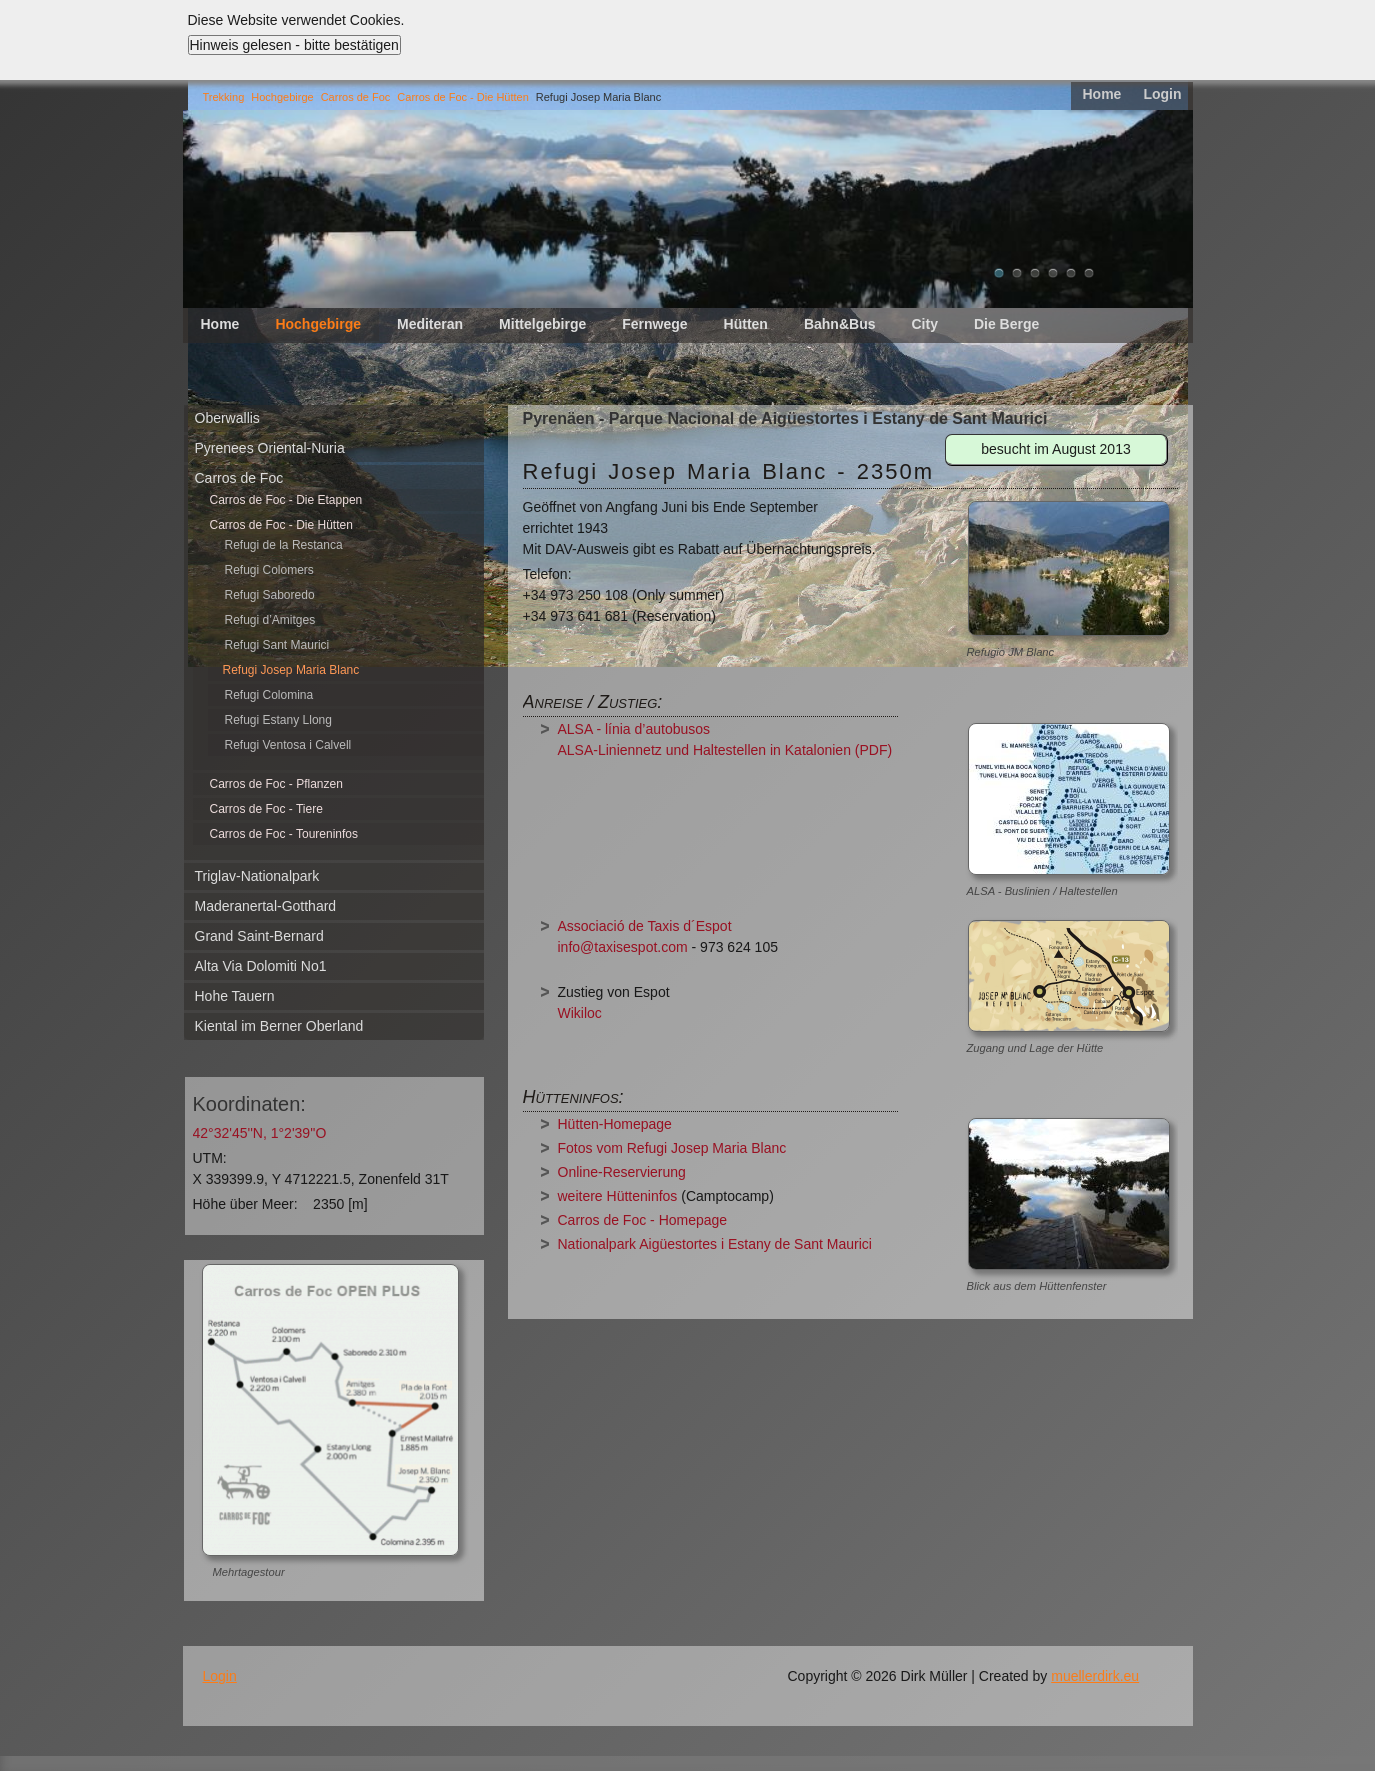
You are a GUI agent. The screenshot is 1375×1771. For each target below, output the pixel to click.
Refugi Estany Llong (278, 720)
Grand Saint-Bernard (259, 936)
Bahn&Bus (840, 324)
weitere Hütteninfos (618, 1196)
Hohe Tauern (235, 996)
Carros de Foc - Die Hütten (462, 97)
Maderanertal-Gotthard (266, 906)
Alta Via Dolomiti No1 (261, 966)
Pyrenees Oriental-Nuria (270, 448)
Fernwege (654, 324)
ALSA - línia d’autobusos (634, 729)
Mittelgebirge (542, 324)
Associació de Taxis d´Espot (645, 926)
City (924, 324)
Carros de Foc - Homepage (643, 1220)
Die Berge (1006, 324)
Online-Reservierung (622, 1172)
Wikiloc (580, 1013)
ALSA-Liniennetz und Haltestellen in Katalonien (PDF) (725, 750)
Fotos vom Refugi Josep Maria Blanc (672, 1148)
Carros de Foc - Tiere (266, 809)
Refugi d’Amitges (270, 620)
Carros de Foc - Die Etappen (286, 500)
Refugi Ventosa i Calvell (288, 745)
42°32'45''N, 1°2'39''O (260, 1133)
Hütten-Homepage (615, 1124)
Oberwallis (227, 418)
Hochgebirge (282, 97)
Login (1162, 94)
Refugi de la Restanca (284, 545)
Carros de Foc (356, 97)
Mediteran (430, 324)
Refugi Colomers (269, 570)
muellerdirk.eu (1095, 1676)
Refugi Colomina (269, 695)
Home (1101, 94)
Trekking (224, 97)
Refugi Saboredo (270, 595)
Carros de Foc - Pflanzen (276, 784)
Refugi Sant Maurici (277, 645)
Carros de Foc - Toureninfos (284, 834)
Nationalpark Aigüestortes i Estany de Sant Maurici (715, 1244)
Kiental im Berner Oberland (279, 1026)
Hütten (746, 324)
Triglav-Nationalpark (257, 876)
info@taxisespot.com (623, 947)
